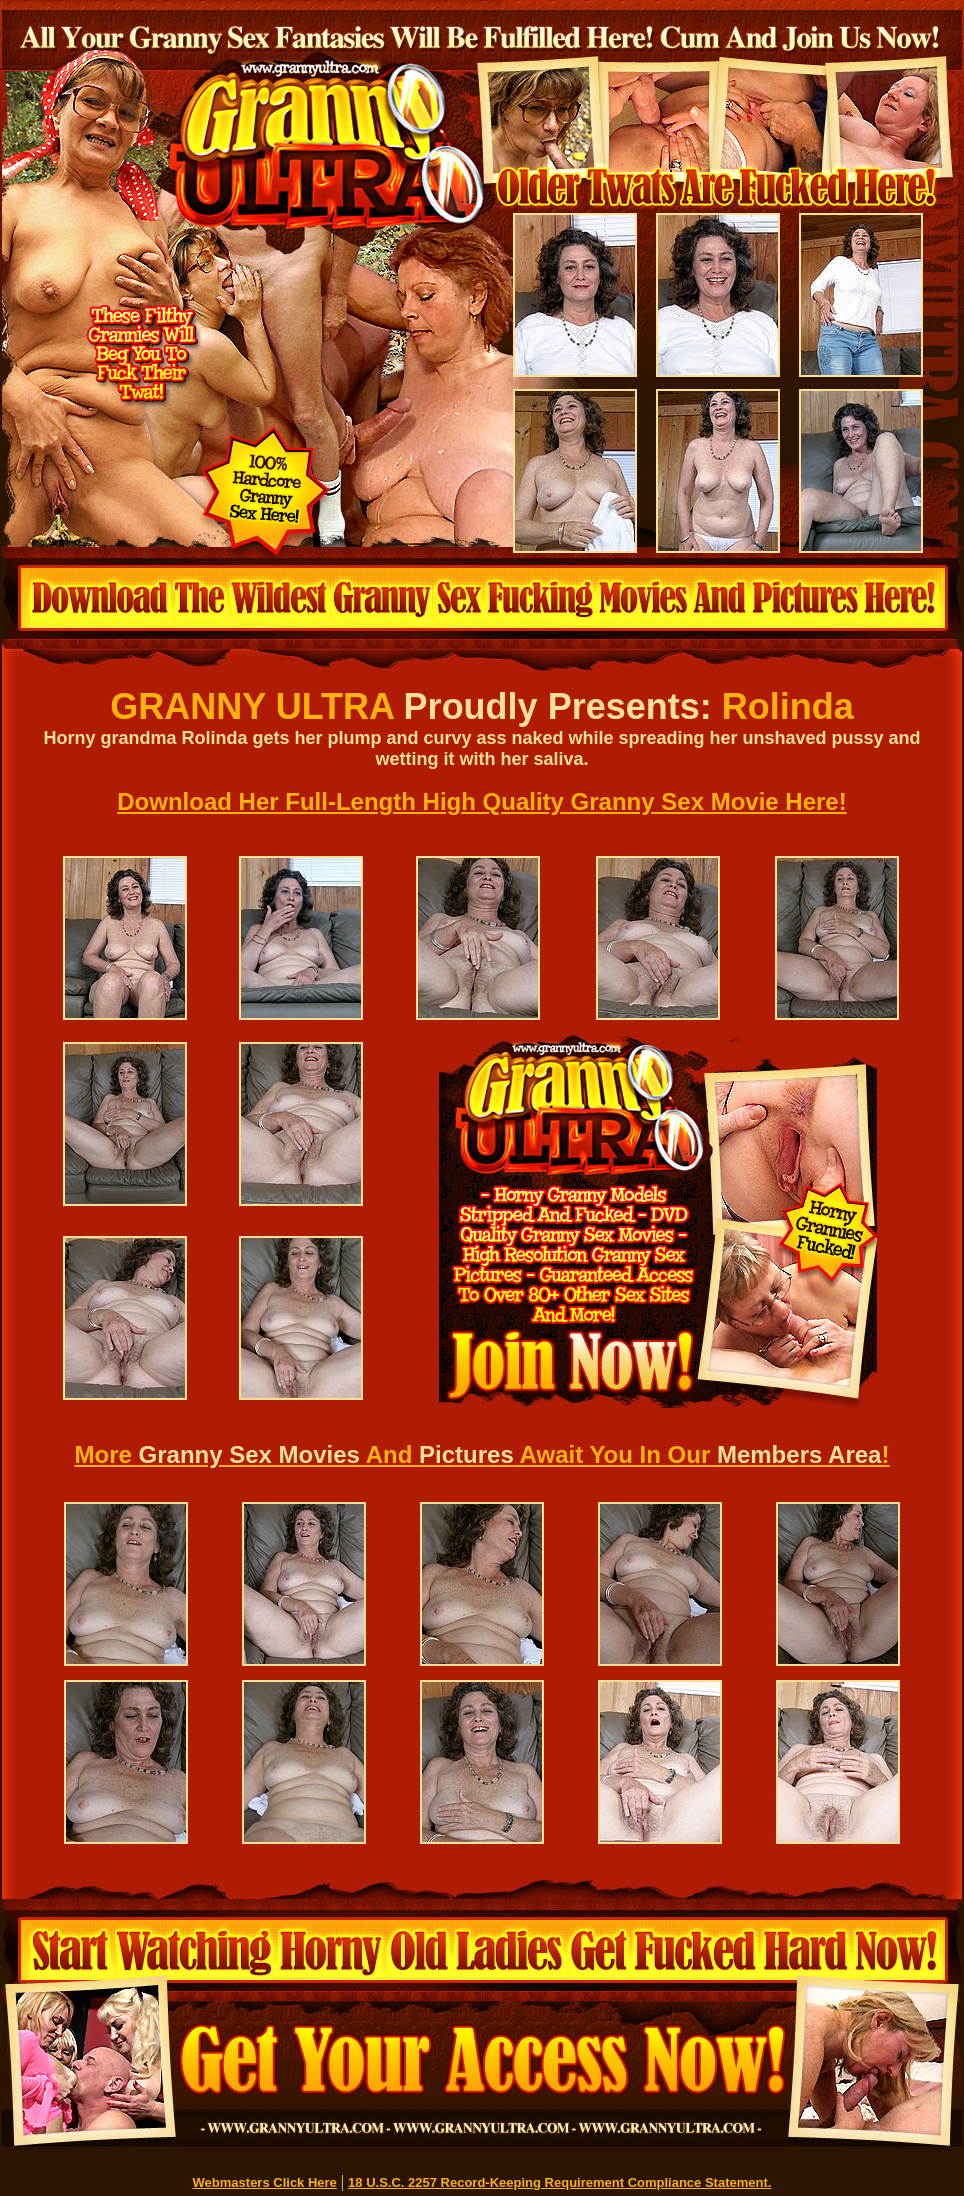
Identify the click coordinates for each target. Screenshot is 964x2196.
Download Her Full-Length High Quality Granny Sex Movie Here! (481, 801)
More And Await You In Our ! (482, 1454)
